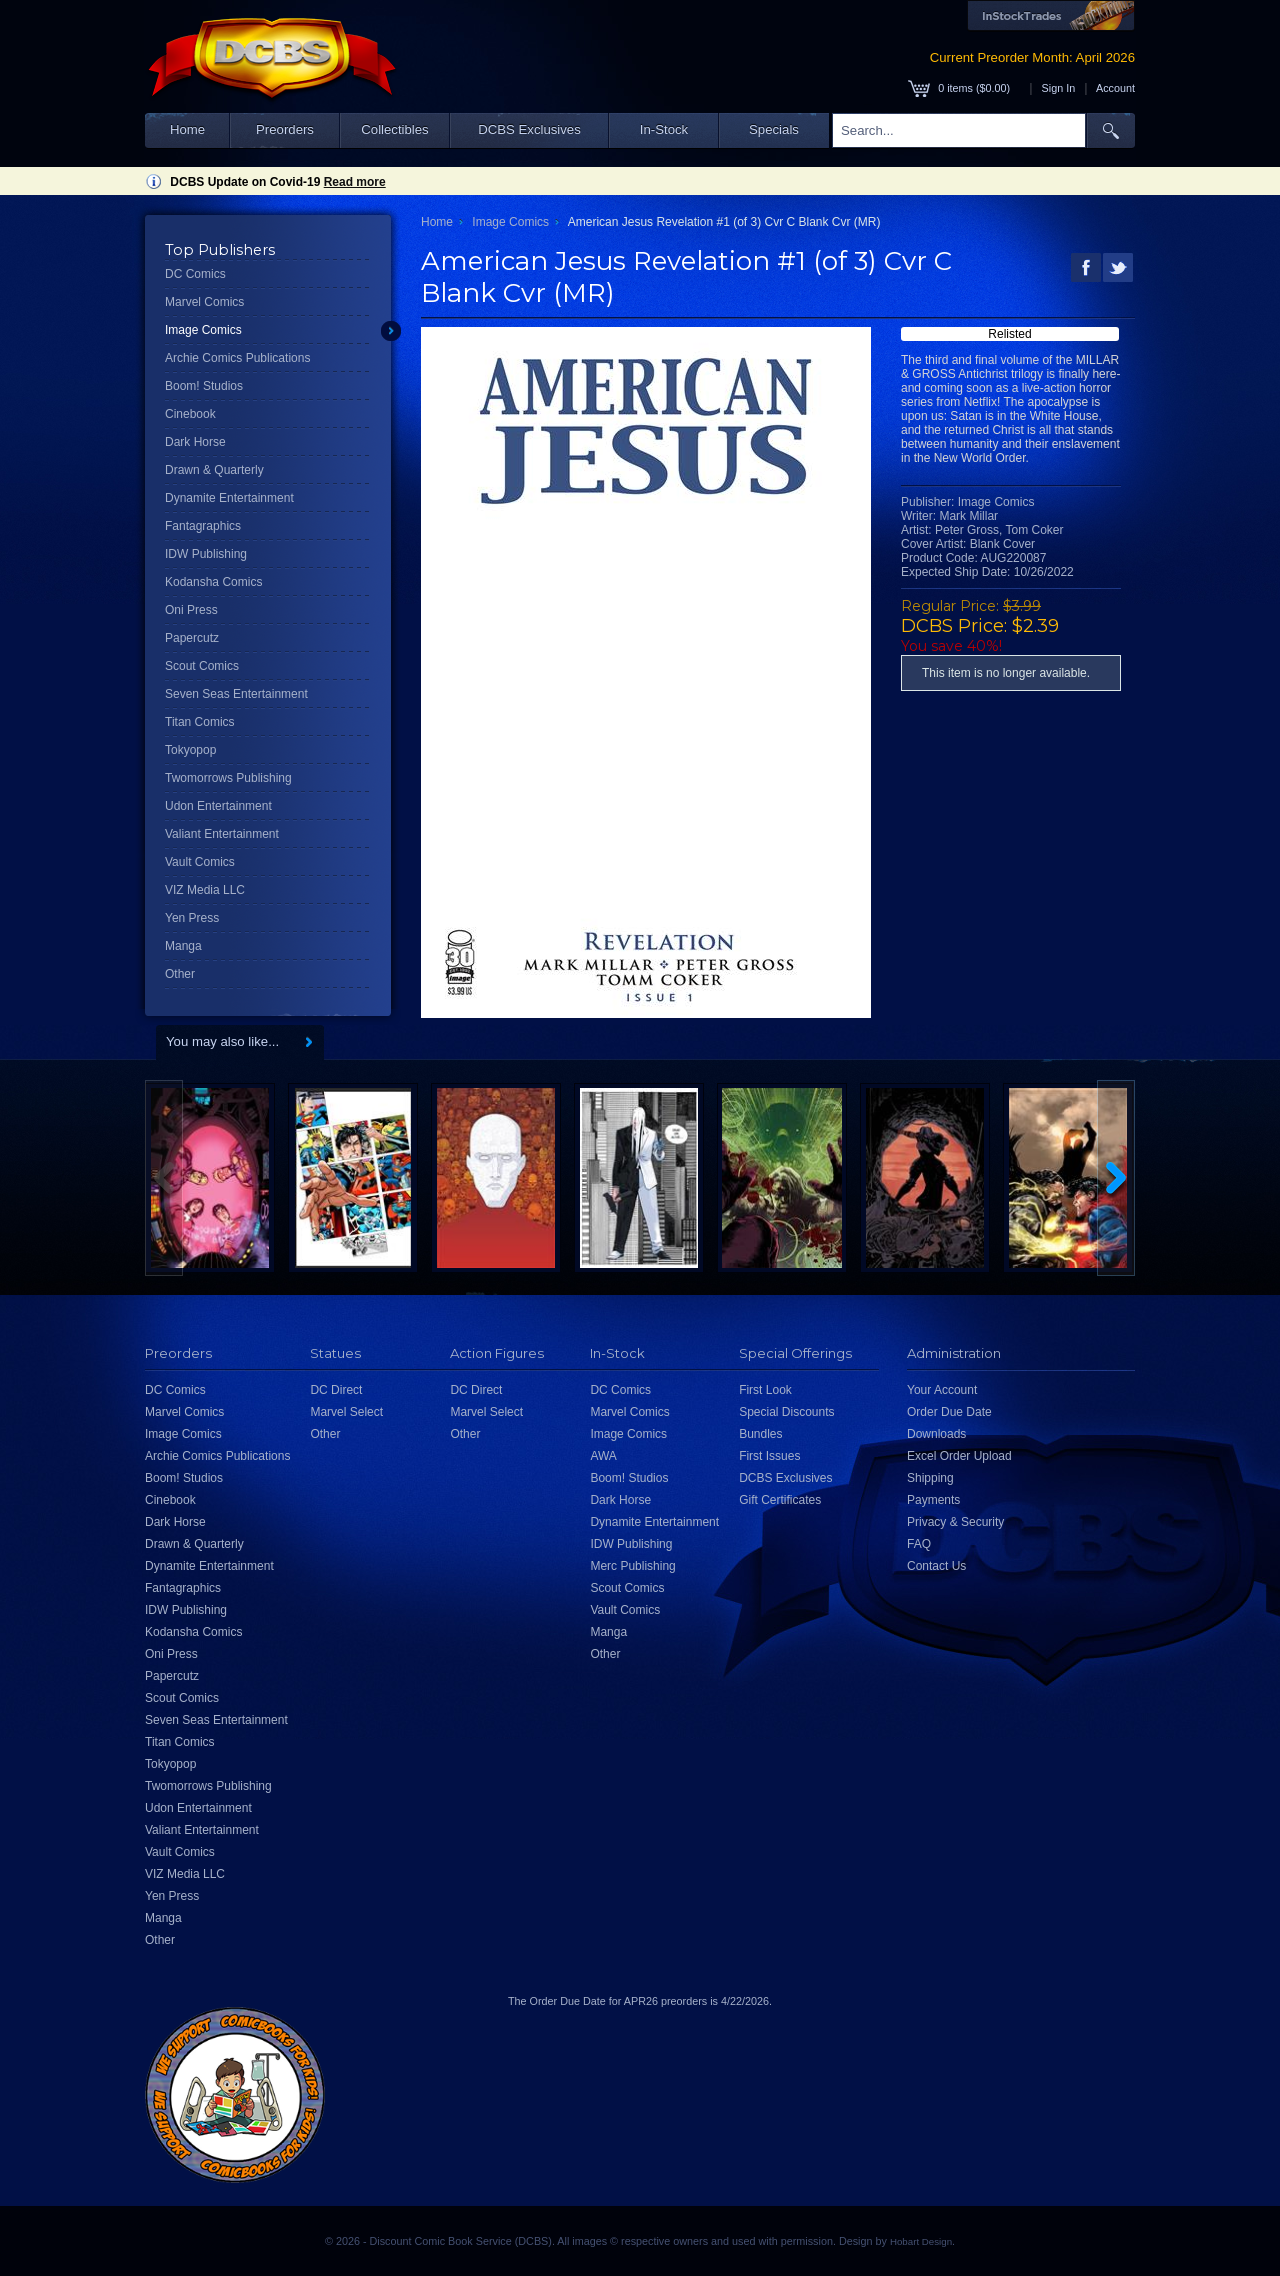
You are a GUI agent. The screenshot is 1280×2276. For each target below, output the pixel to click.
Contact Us (936, 1566)
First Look (765, 1390)
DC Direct (336, 1390)
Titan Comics (200, 722)
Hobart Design (921, 2241)
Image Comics (203, 330)
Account (1115, 88)
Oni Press (191, 610)
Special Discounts (786, 1412)
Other (180, 974)
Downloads (936, 1434)
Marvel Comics (204, 302)
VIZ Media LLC (205, 890)
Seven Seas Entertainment (236, 694)
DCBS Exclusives (529, 129)
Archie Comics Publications (237, 358)
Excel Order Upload (959, 1456)
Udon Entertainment (218, 806)
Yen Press (192, 918)
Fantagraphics (203, 526)
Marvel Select (346, 1412)
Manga (183, 946)
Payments (933, 1500)
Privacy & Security (955, 1522)
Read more (355, 182)
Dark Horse (195, 442)
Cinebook (190, 414)
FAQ (919, 1544)
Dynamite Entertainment (229, 498)
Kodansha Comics (213, 582)
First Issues (769, 1456)
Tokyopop (190, 750)
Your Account (942, 1390)
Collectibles (394, 129)
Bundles (760, 1434)
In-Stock (664, 129)
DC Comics (195, 274)
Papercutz (192, 638)
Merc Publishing (632, 1566)
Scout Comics (202, 666)
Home (187, 129)
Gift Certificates (780, 1500)
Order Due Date (949, 1412)
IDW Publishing (206, 554)
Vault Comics (200, 862)
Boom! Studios (204, 386)
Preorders (285, 129)
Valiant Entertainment (222, 834)
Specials (774, 129)
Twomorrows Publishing (228, 778)
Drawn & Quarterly (214, 470)
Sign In (1059, 88)
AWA (603, 1456)
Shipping (930, 1478)
